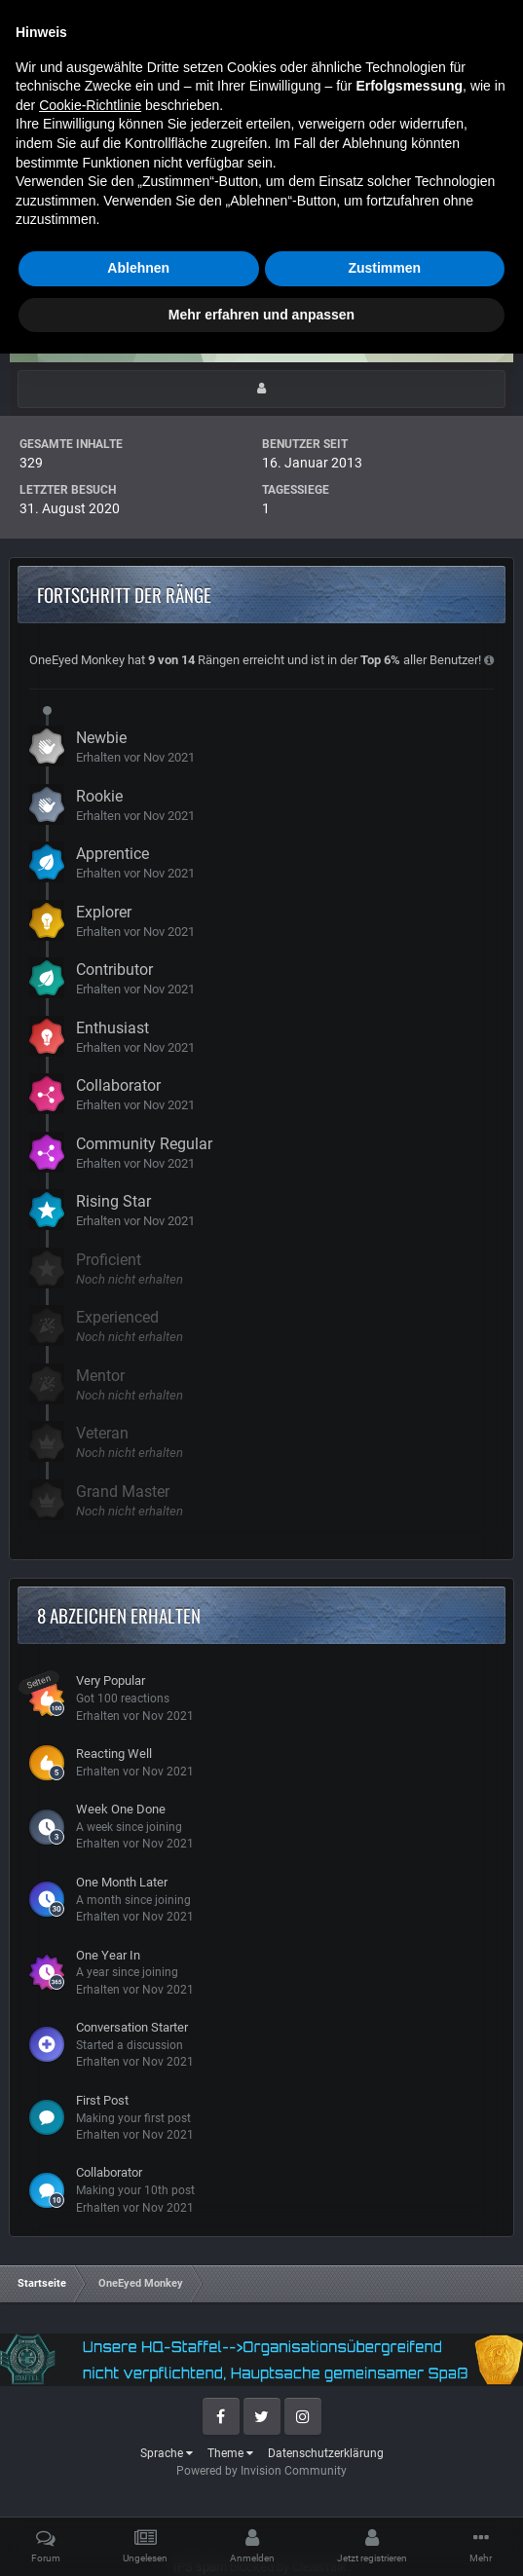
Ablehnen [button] (138, 2490)
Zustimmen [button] (384, 2490)
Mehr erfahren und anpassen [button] (261, 2536)
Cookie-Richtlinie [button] (90, 2327)
